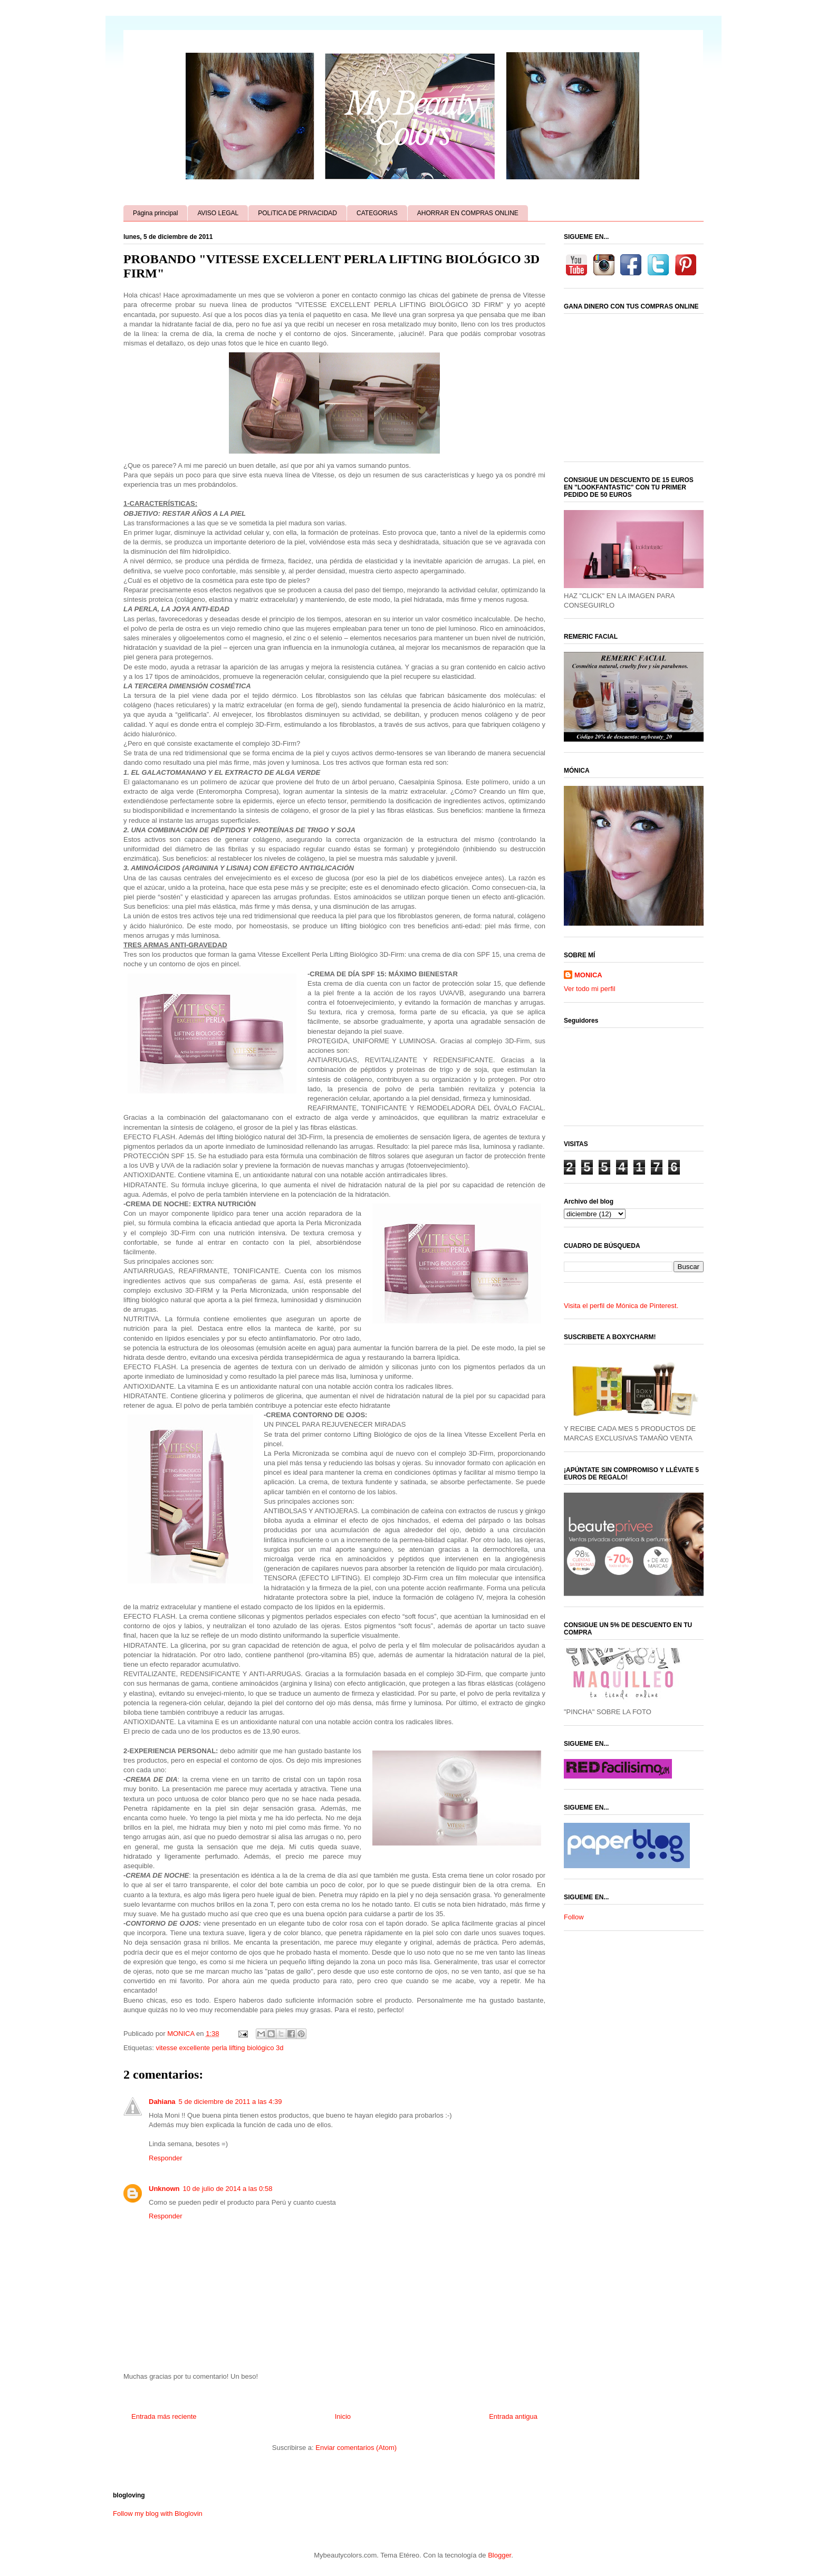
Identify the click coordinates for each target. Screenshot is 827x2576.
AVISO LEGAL (217, 213)
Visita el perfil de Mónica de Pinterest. (621, 1306)
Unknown (164, 2189)
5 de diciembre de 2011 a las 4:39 (230, 2102)
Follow (574, 1917)
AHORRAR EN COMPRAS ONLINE (467, 213)
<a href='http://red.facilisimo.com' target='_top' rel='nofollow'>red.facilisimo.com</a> (618, 1769)
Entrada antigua (513, 2416)
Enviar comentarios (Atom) (356, 2448)
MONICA (588, 975)
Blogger (499, 2555)
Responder (165, 2158)
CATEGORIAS (377, 213)
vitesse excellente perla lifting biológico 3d (219, 2048)
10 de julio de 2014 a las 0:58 (228, 2189)
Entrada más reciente (164, 2416)
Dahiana (162, 2102)
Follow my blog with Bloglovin (158, 2513)
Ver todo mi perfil (590, 989)
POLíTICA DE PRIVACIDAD (297, 213)
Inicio (343, 2416)
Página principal (155, 213)
